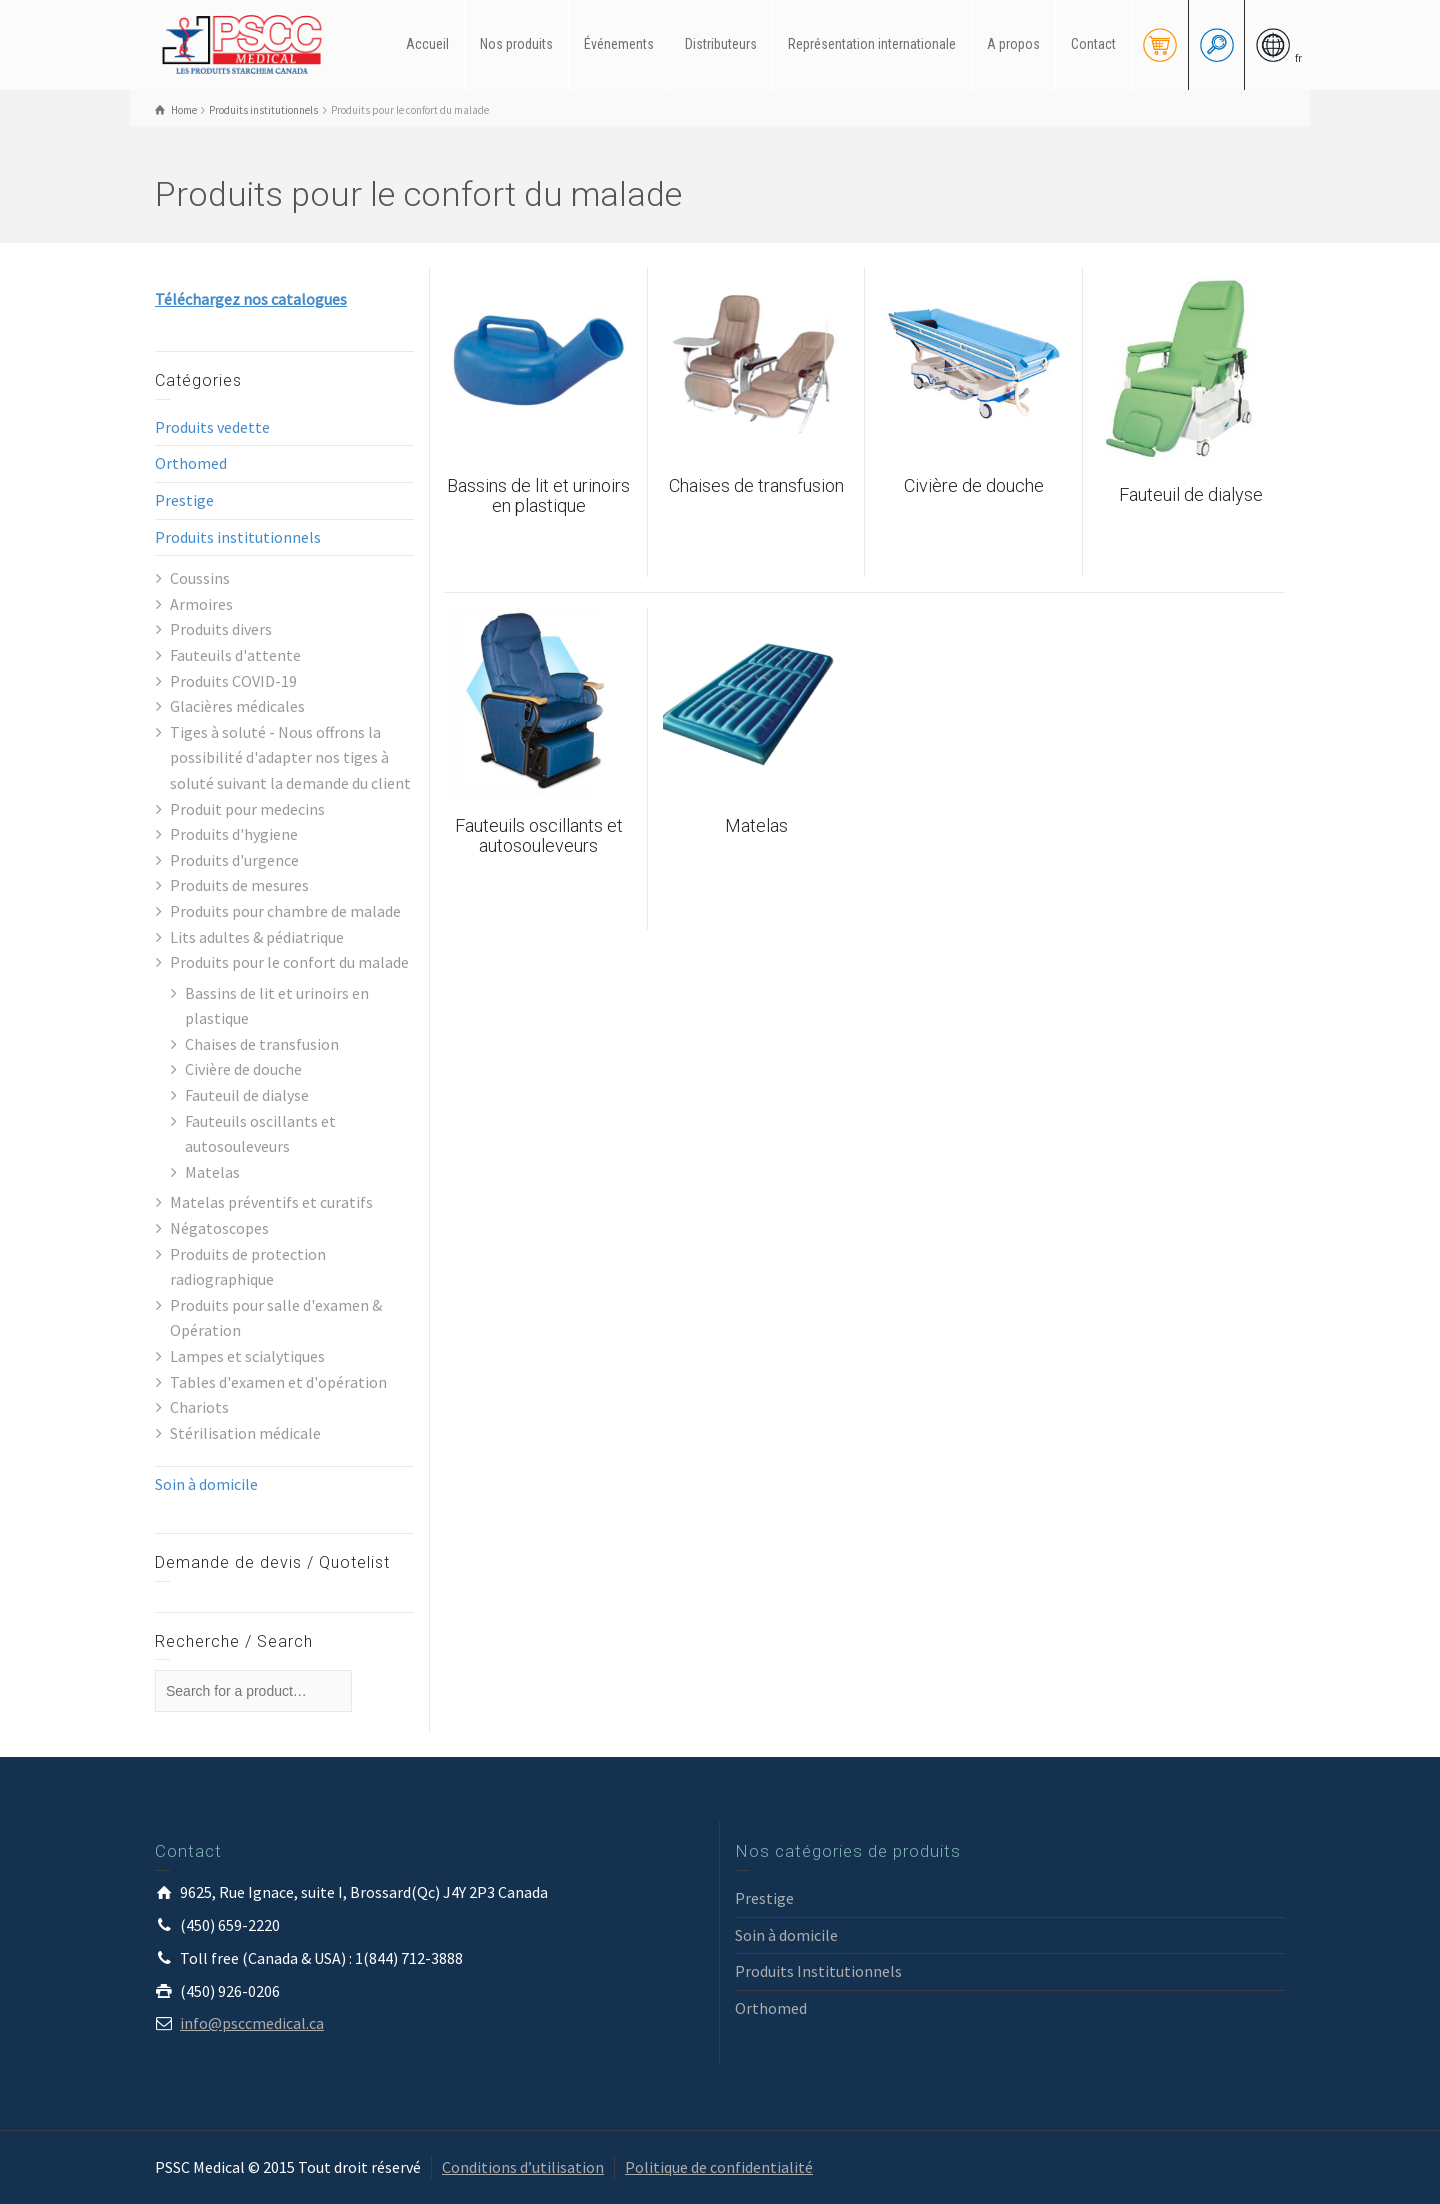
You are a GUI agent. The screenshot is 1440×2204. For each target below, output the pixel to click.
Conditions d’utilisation (523, 2167)
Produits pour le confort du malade (289, 962)
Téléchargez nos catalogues (251, 299)
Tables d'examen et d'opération (278, 1382)
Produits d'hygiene (234, 834)
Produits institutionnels (238, 537)
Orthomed (191, 463)
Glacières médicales (237, 706)
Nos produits (516, 44)
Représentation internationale (872, 44)
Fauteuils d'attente (235, 655)
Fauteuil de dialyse (247, 1095)
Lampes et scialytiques (247, 1356)
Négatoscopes (219, 1228)
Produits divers (221, 629)
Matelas (212, 1172)
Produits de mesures (239, 885)
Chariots (199, 1407)
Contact (1093, 44)
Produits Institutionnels (818, 1971)
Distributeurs (721, 44)
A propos (1013, 44)
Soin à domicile (206, 1484)
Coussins (200, 578)
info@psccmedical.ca (252, 2023)
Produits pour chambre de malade (285, 911)
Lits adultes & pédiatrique (257, 937)
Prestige (184, 500)
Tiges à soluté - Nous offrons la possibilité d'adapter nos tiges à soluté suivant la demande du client (290, 757)
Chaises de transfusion (262, 1044)
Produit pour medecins (247, 809)
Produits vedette (212, 427)
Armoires (201, 604)
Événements (619, 44)
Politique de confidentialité (719, 2167)
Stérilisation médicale (245, 1433)
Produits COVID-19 (233, 681)
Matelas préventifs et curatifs (271, 1202)
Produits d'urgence (234, 860)
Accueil (427, 44)
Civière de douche (243, 1069)
